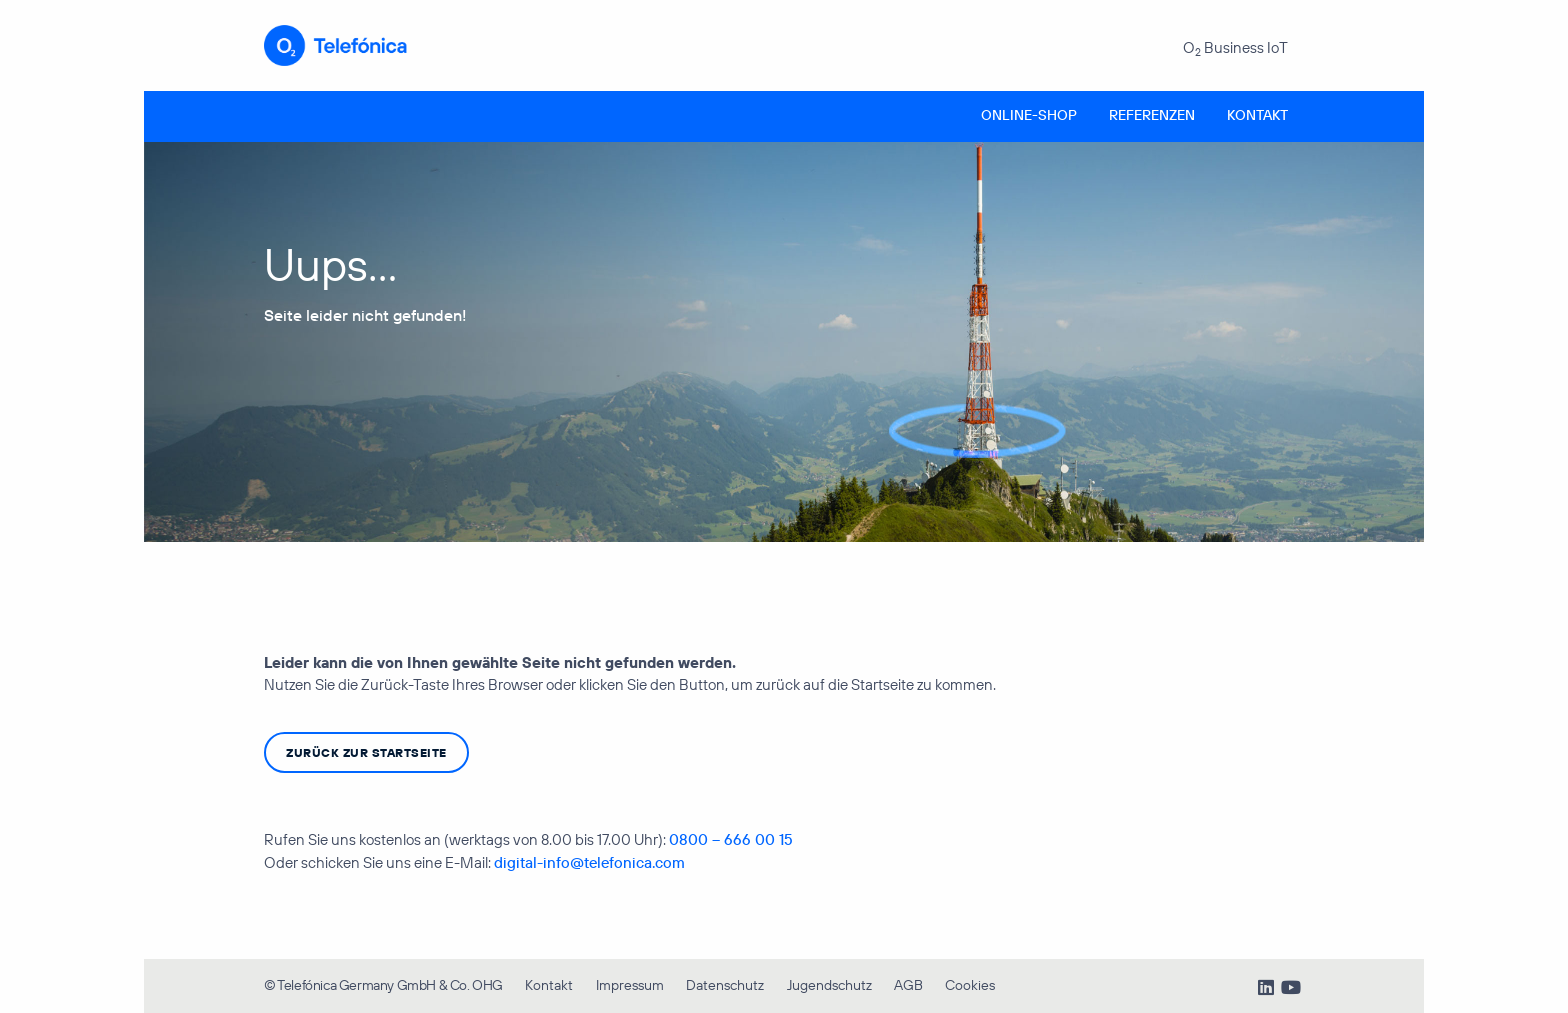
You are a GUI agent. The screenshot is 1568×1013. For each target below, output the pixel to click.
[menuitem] (1029, 116)
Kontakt (1257, 115)
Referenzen (1152, 115)
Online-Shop (1029, 115)
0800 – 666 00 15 (731, 839)
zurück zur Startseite (366, 752)
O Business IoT (1235, 48)
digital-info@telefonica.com (589, 862)
